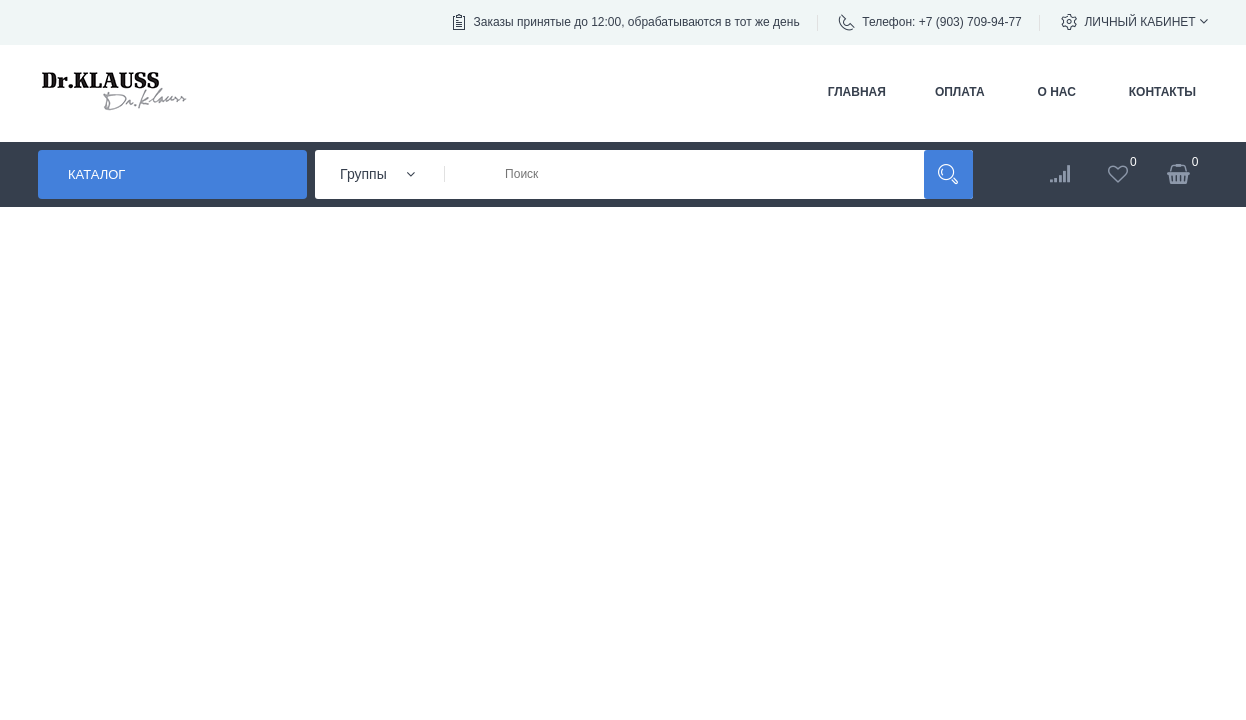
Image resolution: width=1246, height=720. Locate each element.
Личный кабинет (1146, 21)
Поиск (948, 174)
